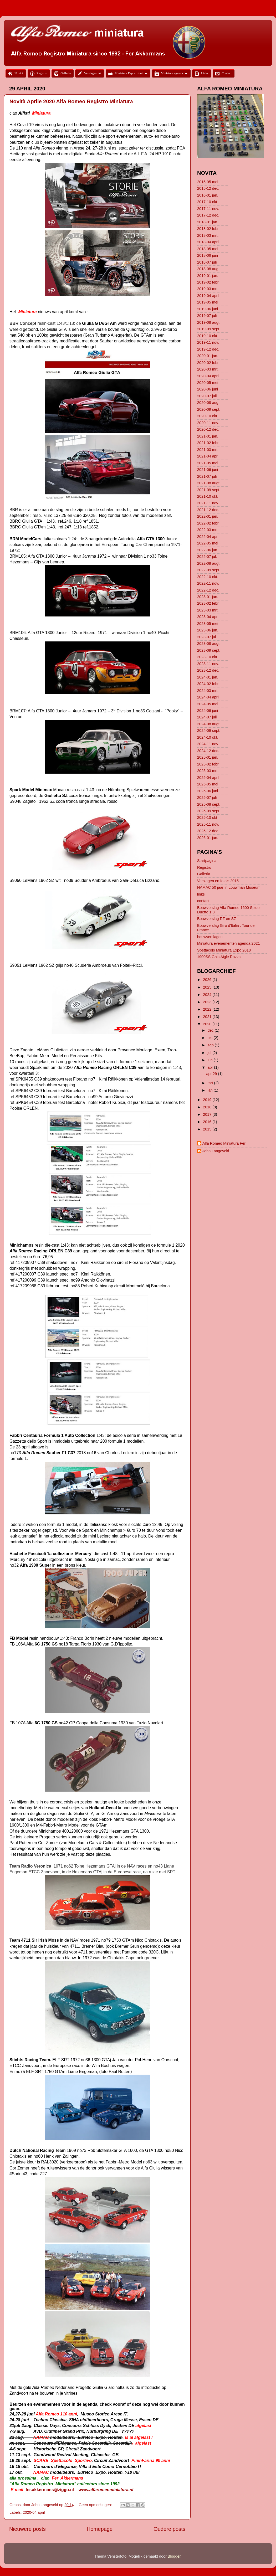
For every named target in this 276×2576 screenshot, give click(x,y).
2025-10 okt (207, 817)
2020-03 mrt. (208, 369)
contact (203, 901)
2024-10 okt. (207, 737)
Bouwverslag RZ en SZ (216, 919)
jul (210, 1053)
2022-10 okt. (207, 577)
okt (211, 1038)
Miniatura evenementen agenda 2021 (228, 943)
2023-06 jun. (207, 630)
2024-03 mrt (207, 690)
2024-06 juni (207, 710)
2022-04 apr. (207, 536)
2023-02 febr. (208, 603)
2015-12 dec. (208, 188)
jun (211, 1060)
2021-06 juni (207, 469)
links (201, 894)
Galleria (203, 874)
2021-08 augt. (209, 483)
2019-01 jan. (207, 276)
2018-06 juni (207, 255)
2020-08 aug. (208, 402)
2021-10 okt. (207, 496)
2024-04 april (208, 697)
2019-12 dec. (208, 349)
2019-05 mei (207, 302)
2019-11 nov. (208, 342)
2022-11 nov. (208, 583)
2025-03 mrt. (208, 771)
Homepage (100, 2529)
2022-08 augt (208, 563)
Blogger (174, 2556)
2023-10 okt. (207, 657)
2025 (207, 987)
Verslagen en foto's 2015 (218, 881)
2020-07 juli (207, 396)
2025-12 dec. (208, 831)
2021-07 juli (207, 476)
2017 (207, 1114)
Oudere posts (169, 2529)
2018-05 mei (207, 249)
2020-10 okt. (207, 416)
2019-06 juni (207, 309)
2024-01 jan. (207, 677)
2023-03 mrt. (208, 610)
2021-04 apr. (207, 456)
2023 (207, 1002)
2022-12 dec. (208, 590)
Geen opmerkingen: (96, 2505)
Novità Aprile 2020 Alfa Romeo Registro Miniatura (71, 101)
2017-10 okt (207, 202)
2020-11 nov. (208, 423)
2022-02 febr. (208, 523)
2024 (207, 995)
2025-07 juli (207, 797)
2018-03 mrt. (208, 235)
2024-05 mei (207, 704)
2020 (207, 1024)
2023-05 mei (207, 623)
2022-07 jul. (207, 556)
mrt (211, 1083)
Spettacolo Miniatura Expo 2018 (224, 950)
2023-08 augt (208, 643)
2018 (207, 1107)
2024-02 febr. (208, 684)
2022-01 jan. (207, 516)
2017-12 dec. (208, 215)
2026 (207, 980)
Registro (204, 867)
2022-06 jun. (207, 550)
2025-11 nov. (208, 824)
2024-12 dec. (208, 751)
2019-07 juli (207, 315)
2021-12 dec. (208, 510)
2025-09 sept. (208, 811)
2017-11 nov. (208, 209)
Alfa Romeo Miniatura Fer (224, 1143)
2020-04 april (34, 2512)
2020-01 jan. (207, 356)
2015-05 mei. (208, 182)
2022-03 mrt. (208, 530)
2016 (207, 1122)
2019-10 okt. (207, 336)
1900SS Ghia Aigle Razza (219, 957)
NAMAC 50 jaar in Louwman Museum (228, 887)
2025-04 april (208, 777)
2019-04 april (208, 296)
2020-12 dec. (208, 429)
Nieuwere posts (27, 2529)
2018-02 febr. (208, 229)
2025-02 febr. (208, 764)
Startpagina (207, 860)
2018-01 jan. (207, 222)
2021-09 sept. (208, 490)
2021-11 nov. (208, 503)
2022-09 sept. (208, 570)
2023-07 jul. (207, 637)
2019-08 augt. (209, 322)
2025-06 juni (207, 791)
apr (211, 1067)
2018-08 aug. (208, 269)
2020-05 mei (207, 383)
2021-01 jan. (207, 436)
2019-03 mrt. (208, 289)
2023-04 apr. (207, 617)
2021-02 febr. (208, 443)
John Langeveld (215, 1151)
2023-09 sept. (208, 650)
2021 (207, 1017)
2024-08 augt (208, 724)
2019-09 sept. (208, 329)
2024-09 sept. (208, 730)
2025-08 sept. (208, 804)
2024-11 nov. (208, 744)
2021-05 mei (207, 463)
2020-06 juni (207, 389)
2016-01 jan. (207, 195)
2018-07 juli (207, 262)
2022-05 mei (207, 543)
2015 (207, 1129)
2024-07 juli (207, 717)
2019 (207, 1100)
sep (211, 1045)
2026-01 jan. (207, 838)
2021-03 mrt (207, 450)
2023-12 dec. (208, 670)
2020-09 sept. (208, 409)
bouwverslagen (210, 937)
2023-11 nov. (208, 664)
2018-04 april (208, 242)
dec (211, 1030)
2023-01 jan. (207, 597)
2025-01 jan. (207, 757)
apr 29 (212, 1074)
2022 (207, 1009)
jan (211, 1090)
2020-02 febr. (208, 363)
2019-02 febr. (208, 282)
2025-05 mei (207, 784)
